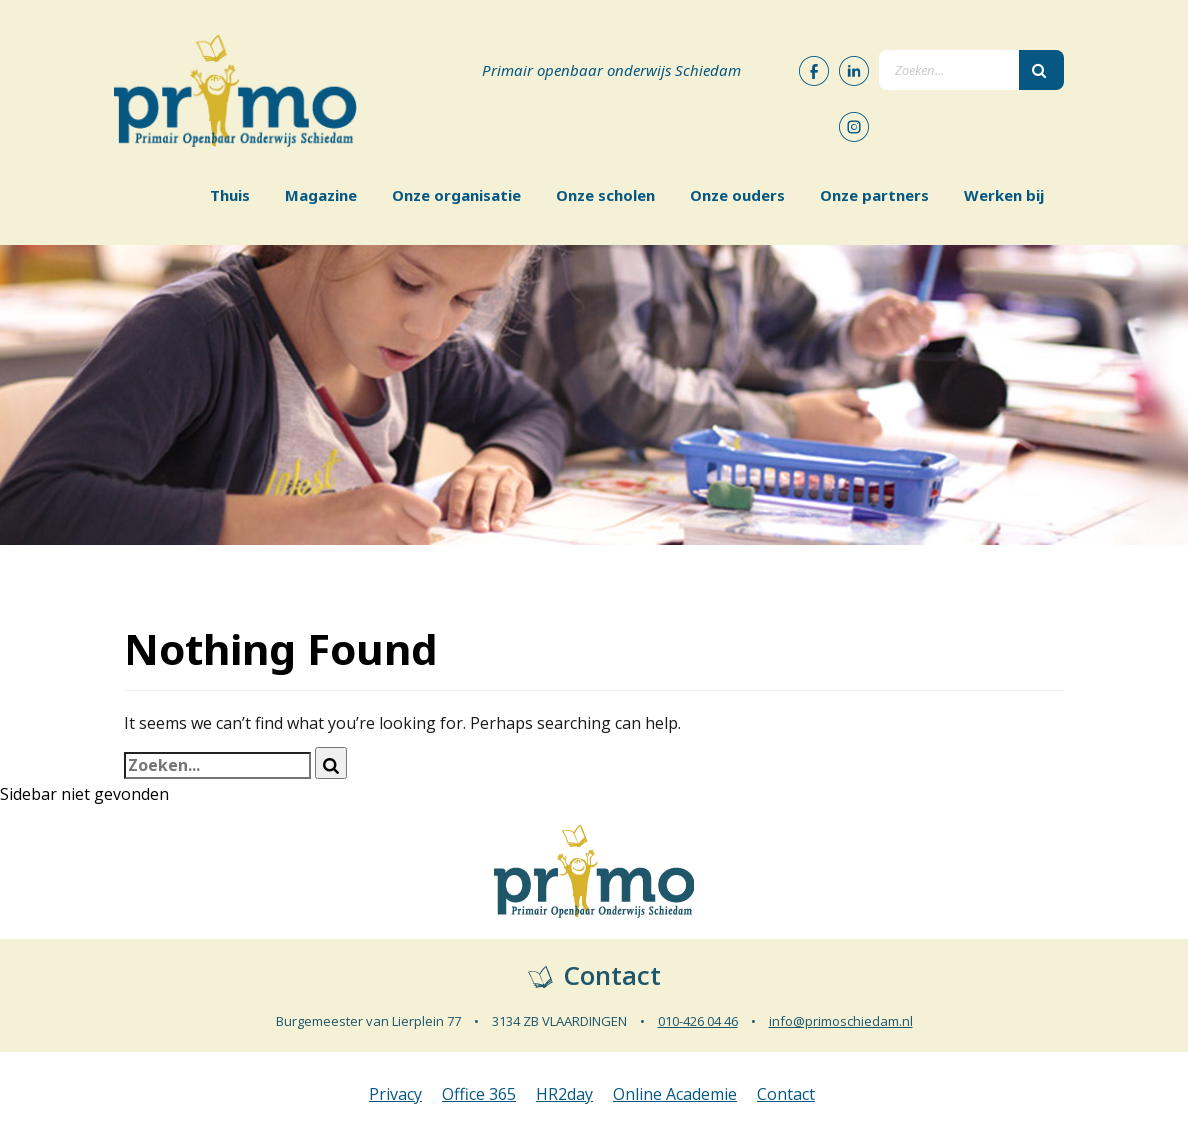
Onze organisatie (456, 195)
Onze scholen (605, 195)
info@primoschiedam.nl (841, 1021)
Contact (786, 1094)
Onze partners (874, 195)
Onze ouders (737, 195)
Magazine (321, 195)
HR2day (564, 1094)
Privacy (395, 1094)
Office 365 (479, 1094)
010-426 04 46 (698, 1021)
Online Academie (675, 1094)
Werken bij (1004, 195)
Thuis (230, 195)
